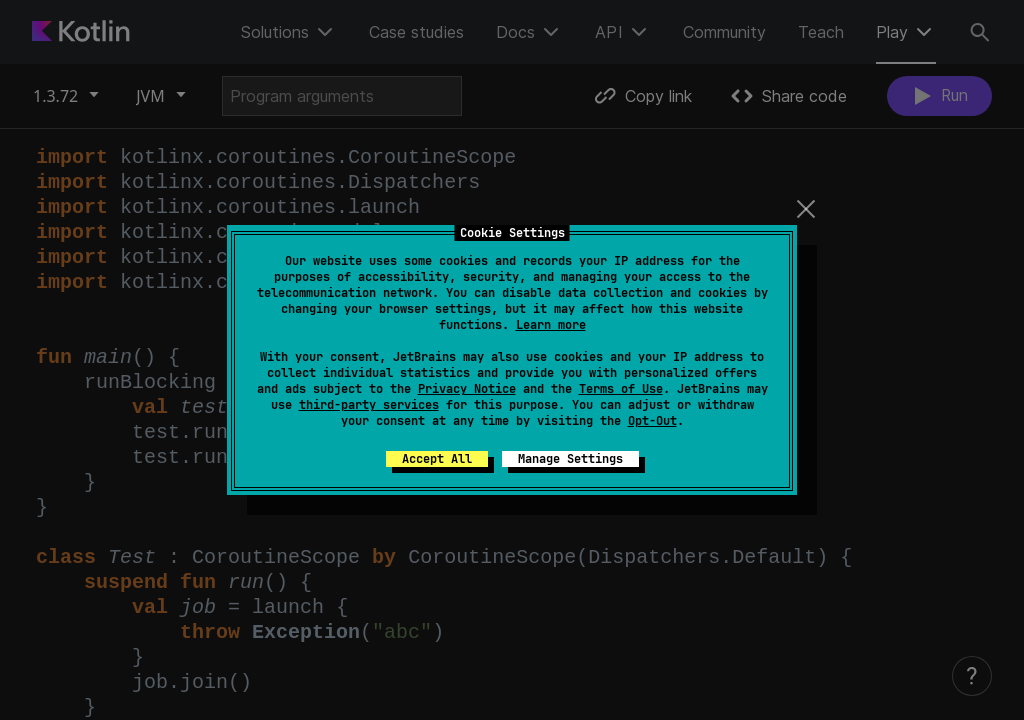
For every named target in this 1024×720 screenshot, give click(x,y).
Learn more (551, 325)
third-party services (369, 405)
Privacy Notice (467, 389)
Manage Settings (570, 459)
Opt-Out (652, 421)
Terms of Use (621, 389)
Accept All (437, 459)
